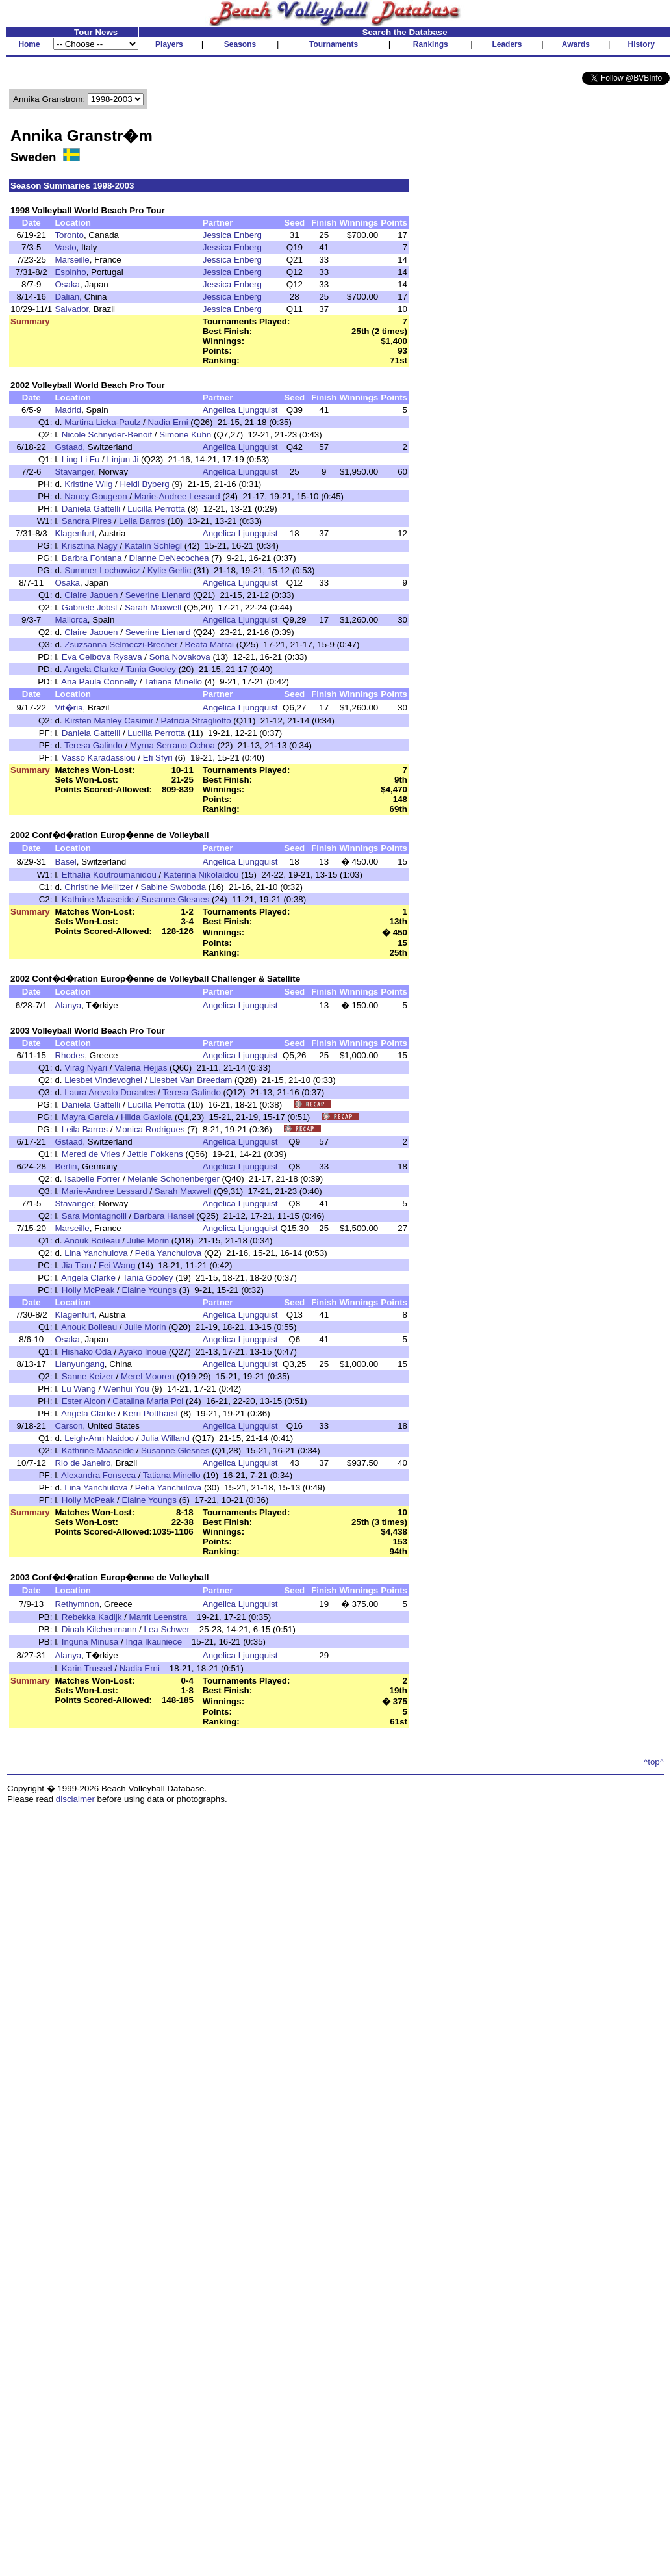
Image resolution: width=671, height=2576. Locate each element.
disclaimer (75, 1799)
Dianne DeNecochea (169, 558)
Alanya (68, 1005)
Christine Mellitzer (98, 887)
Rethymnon (77, 1604)
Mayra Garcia (88, 1117)
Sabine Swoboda (173, 887)
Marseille (72, 260)
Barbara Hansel (164, 1216)
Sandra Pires (87, 521)
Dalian (67, 297)
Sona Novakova (179, 657)
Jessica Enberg (232, 235)
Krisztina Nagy (90, 546)
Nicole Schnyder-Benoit (107, 434)
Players (169, 44)
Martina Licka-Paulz (102, 422)
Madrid (68, 410)
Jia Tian (77, 1265)
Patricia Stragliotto (195, 720)
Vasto (65, 247)
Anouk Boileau (92, 1240)
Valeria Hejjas (140, 1068)
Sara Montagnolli (94, 1216)
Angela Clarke (91, 669)
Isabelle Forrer (92, 1179)
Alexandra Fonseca (98, 1475)
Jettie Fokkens (155, 1154)
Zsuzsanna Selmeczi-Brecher (120, 644)
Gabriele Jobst (90, 607)
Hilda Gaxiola (146, 1117)
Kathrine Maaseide (98, 899)
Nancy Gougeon (95, 496)
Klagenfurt (74, 533)
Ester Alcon (83, 1401)
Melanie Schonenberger (173, 1179)
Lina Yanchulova (95, 1253)
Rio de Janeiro (82, 1463)
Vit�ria (68, 707)
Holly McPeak (88, 1290)
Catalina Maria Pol (147, 1401)
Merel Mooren (147, 1376)
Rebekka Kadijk (92, 1617)
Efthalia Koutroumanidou (109, 874)
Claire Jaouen (91, 595)
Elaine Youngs (149, 1290)
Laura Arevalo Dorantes (109, 1092)
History (641, 44)
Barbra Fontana (92, 558)
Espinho (70, 272)
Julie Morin (148, 1240)
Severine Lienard (158, 595)
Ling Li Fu (81, 459)
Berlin (66, 1166)
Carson (68, 1426)
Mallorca (71, 620)
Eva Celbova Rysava (102, 657)
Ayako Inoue (142, 1352)
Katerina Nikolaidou (201, 874)
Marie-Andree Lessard (177, 496)
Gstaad (68, 447)
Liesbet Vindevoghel (103, 1080)
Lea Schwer (167, 1629)
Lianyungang (79, 1364)
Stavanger (74, 471)
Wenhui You (126, 1389)
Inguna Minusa (90, 1641)
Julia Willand (165, 1438)
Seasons (240, 44)
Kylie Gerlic (169, 570)
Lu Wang (79, 1389)
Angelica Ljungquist (240, 410)
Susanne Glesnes (175, 899)
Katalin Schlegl (153, 546)
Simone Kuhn (185, 434)
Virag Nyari (85, 1068)
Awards (576, 44)
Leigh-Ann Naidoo (99, 1438)
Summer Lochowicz (102, 570)
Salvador (71, 309)
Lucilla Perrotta (156, 509)
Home (29, 44)
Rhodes (69, 1055)
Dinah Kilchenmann (99, 1629)
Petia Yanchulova (168, 1253)
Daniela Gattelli (91, 509)
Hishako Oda (87, 1352)
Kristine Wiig (88, 484)
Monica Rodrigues (149, 1129)
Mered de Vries (91, 1154)
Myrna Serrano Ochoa (172, 745)
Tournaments (333, 44)
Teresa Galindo (93, 745)
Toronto (69, 235)
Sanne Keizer (88, 1376)
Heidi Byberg (144, 484)
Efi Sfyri (158, 757)
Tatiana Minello (173, 681)
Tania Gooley (150, 669)
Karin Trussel (87, 1668)
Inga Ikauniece (153, 1641)
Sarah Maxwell (153, 607)
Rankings (430, 44)
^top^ (654, 1762)
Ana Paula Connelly (99, 681)
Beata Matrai (209, 644)
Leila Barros (142, 521)
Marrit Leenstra (158, 1617)
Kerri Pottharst (150, 1413)
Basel (65, 861)
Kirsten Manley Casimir (108, 720)
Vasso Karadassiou (99, 757)
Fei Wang (117, 1265)
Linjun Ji (122, 459)
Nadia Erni (167, 422)
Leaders (507, 44)
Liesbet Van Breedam (190, 1080)
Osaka (67, 284)
